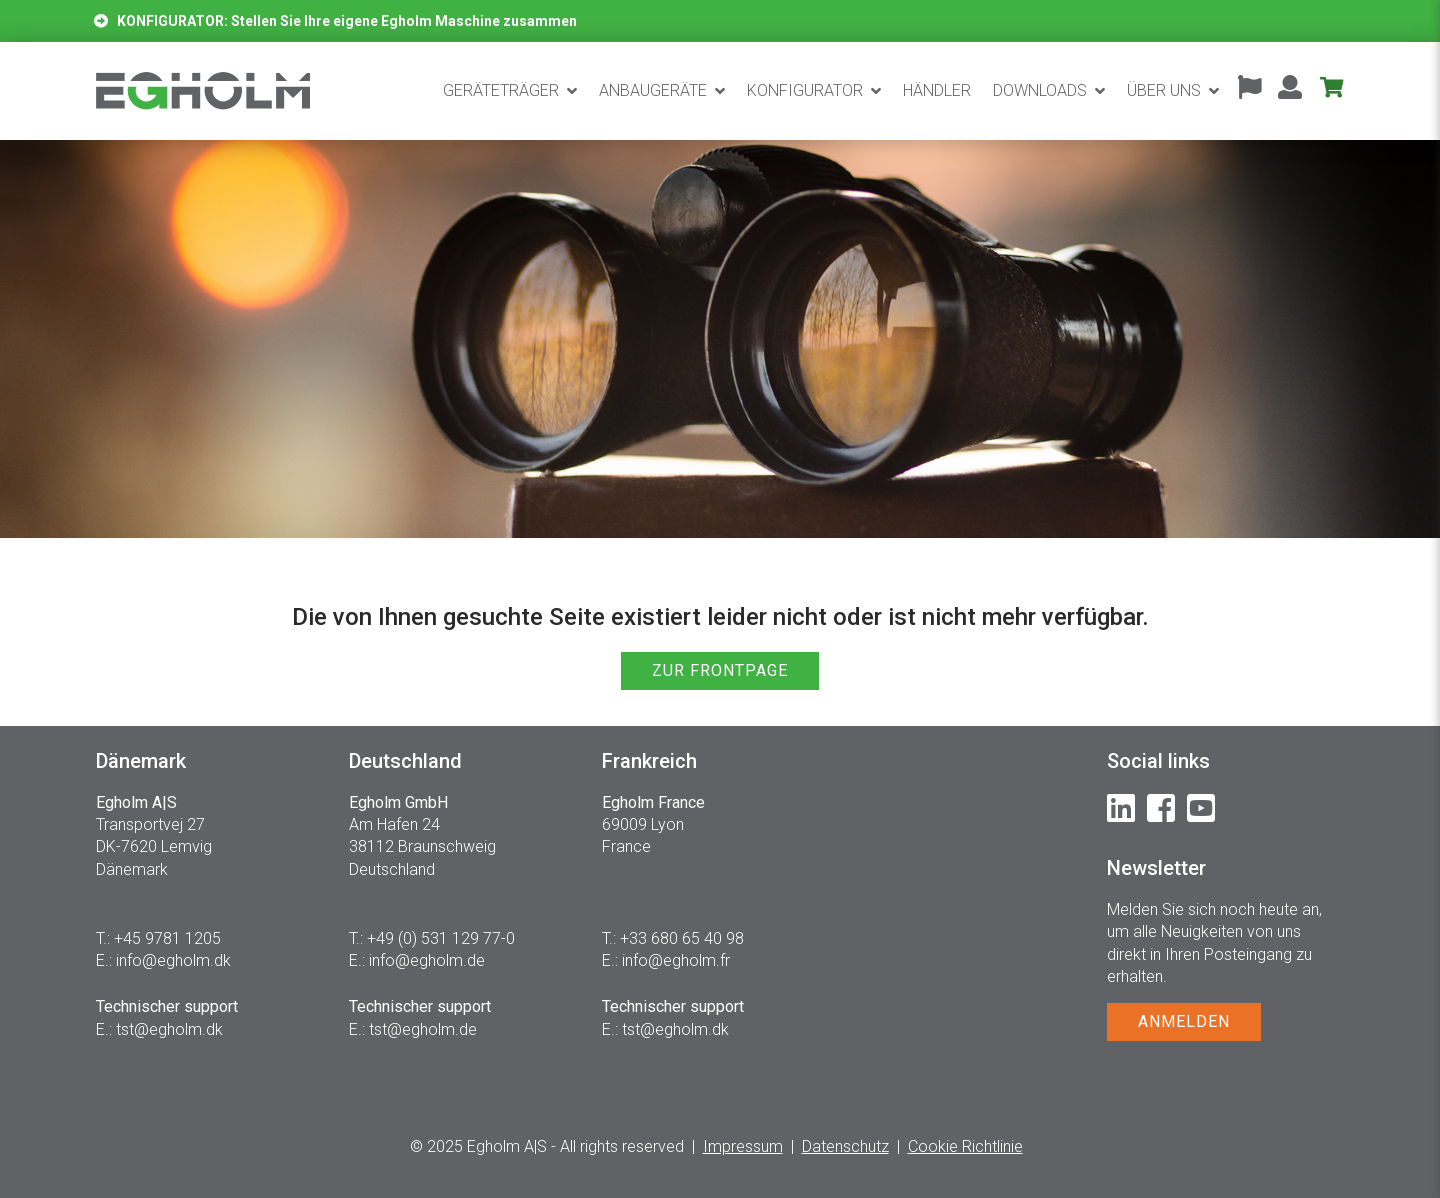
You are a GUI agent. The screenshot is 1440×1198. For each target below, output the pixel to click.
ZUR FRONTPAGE (720, 670)
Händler (937, 90)
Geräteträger (501, 90)
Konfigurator (805, 90)
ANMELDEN (1184, 1021)
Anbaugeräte (653, 90)
